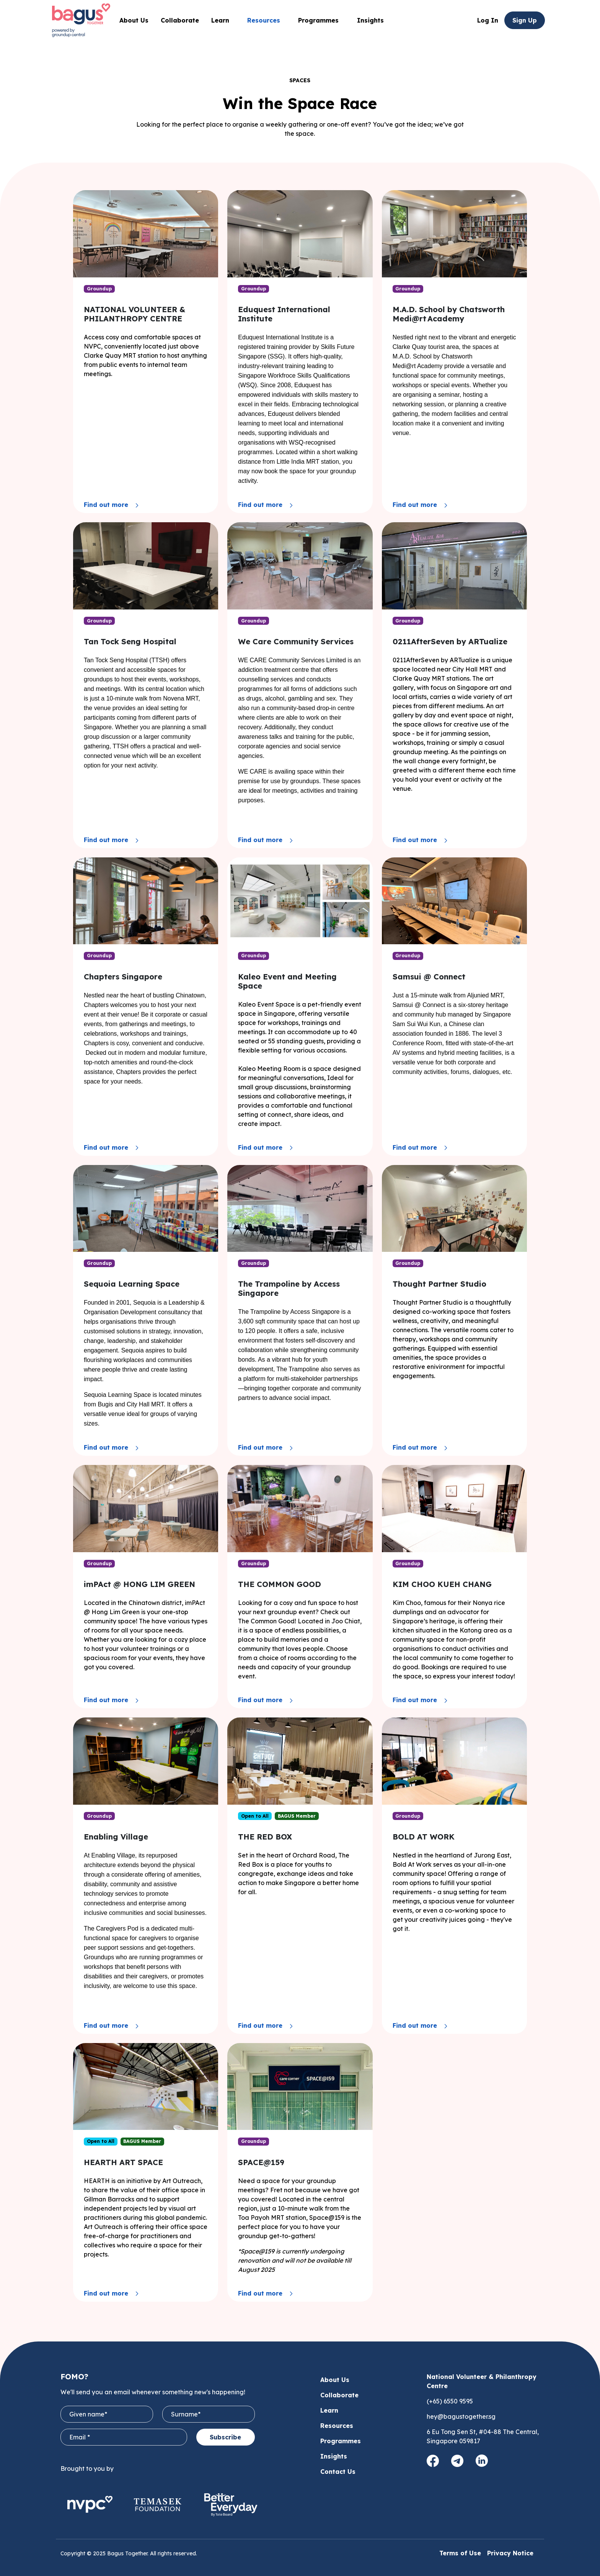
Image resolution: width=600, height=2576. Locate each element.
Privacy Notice (510, 2553)
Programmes (321, 20)
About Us (133, 20)
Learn (329, 2410)
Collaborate (180, 20)
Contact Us (337, 2471)
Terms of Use (460, 2553)
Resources (336, 2425)
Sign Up (524, 20)
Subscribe (225, 2437)
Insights (370, 20)
